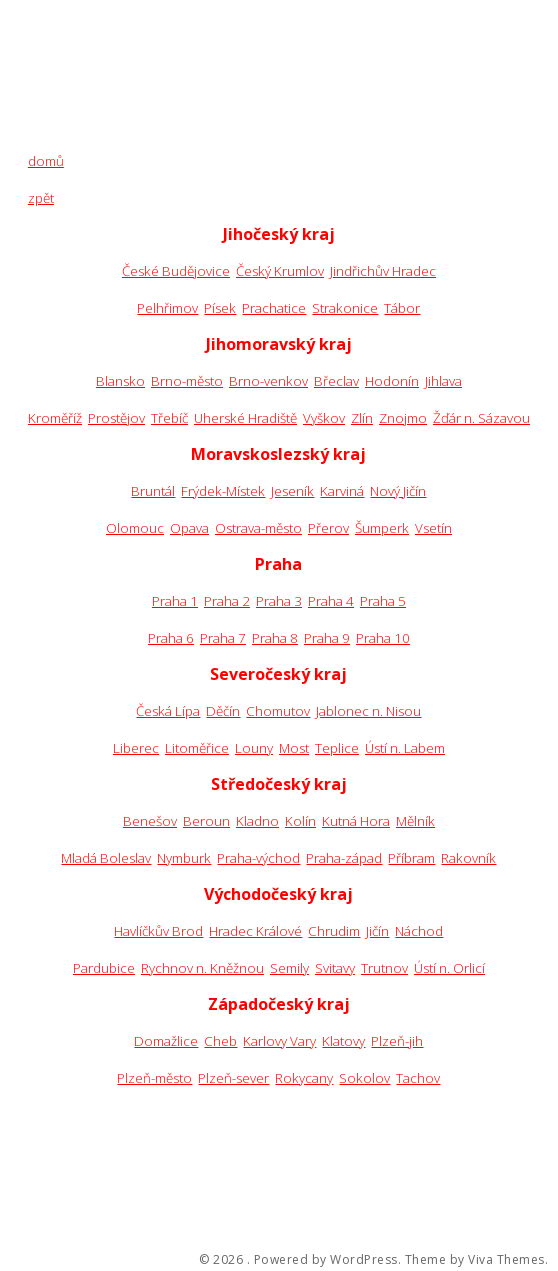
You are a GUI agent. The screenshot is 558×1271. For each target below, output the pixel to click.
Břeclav (336, 381)
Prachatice (274, 308)
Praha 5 (383, 601)
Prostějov (116, 418)
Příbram (411, 858)
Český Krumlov (280, 271)
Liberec (136, 748)
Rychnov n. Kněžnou (202, 968)
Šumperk (382, 528)
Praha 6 (171, 638)
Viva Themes (506, 1260)
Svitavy (335, 968)
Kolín (300, 821)
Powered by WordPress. (328, 1260)
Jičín (377, 931)
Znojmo (403, 418)
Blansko (120, 381)
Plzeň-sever (233, 1078)
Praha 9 (327, 638)
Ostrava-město (258, 528)
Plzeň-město (154, 1078)
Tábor (402, 308)
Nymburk (184, 858)
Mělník (415, 821)
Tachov (418, 1078)
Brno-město (187, 381)
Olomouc (135, 528)
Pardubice (104, 968)
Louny (254, 748)
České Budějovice (176, 271)
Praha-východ (258, 858)
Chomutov (278, 711)
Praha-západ (344, 858)
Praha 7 (223, 638)
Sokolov (364, 1078)
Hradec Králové (255, 931)
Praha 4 (331, 601)
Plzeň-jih (397, 1041)
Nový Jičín (398, 491)
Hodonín (392, 381)
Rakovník (468, 858)
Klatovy (343, 1041)
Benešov (150, 821)
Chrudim (334, 931)
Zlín (362, 418)
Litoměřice (197, 748)
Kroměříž (55, 418)
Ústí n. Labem (405, 748)
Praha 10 (383, 638)
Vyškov (324, 418)
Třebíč (169, 418)
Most (294, 748)
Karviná (342, 491)
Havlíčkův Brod (158, 931)
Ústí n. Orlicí (449, 968)
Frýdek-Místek (223, 491)
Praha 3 (279, 601)
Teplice (337, 748)
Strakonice (345, 308)
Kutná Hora (356, 821)
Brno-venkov (268, 381)
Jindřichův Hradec (383, 271)
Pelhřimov (167, 308)
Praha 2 (227, 601)
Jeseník (292, 491)
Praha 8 (275, 638)
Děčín (223, 711)
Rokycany (304, 1078)
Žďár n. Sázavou (481, 418)
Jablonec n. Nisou (368, 711)
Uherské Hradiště (245, 418)
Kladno (257, 821)
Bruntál (153, 491)
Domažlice (166, 1041)
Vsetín (433, 528)
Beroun (206, 821)
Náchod (419, 931)
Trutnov (384, 968)
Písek (220, 308)
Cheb (220, 1041)
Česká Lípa (168, 711)
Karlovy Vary (279, 1041)
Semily (289, 968)
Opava (189, 528)
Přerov (328, 528)
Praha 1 (175, 601)
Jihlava (443, 381)
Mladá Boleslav (106, 858)
